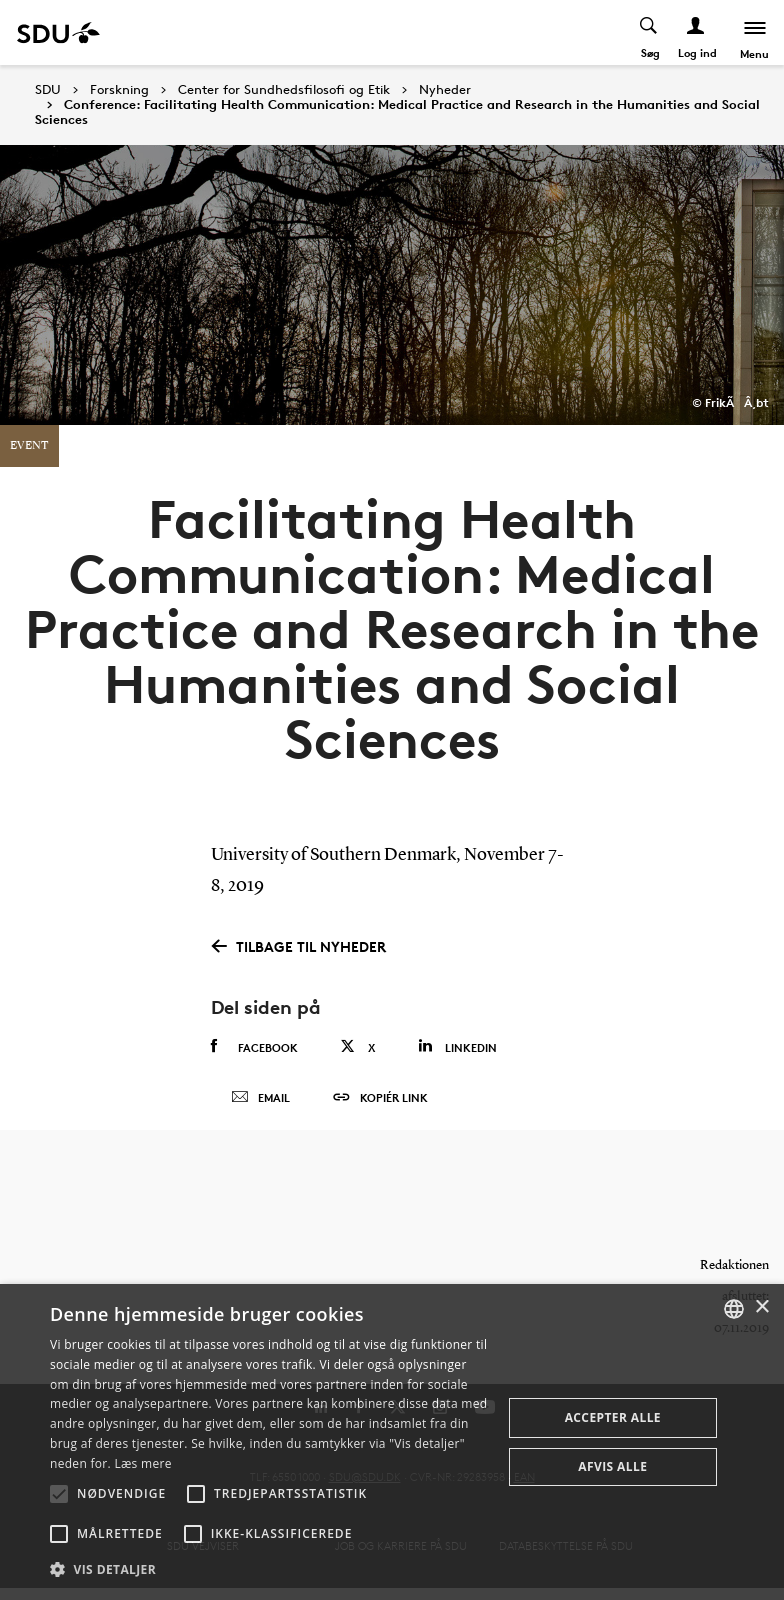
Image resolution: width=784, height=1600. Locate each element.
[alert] (392, 1442)
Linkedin (457, 1046)
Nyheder (445, 90)
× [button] (761, 1307)
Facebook (254, 1047)
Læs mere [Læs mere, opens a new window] (142, 1463)
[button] (59, 1494)
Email (260, 1104)
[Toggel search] (648, 32)
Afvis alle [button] (612, 1466)
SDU (48, 89)
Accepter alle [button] (613, 1417)
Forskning (119, 90)
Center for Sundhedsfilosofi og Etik (284, 90)
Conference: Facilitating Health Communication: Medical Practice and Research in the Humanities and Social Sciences (397, 112)
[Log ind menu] (695, 32)
